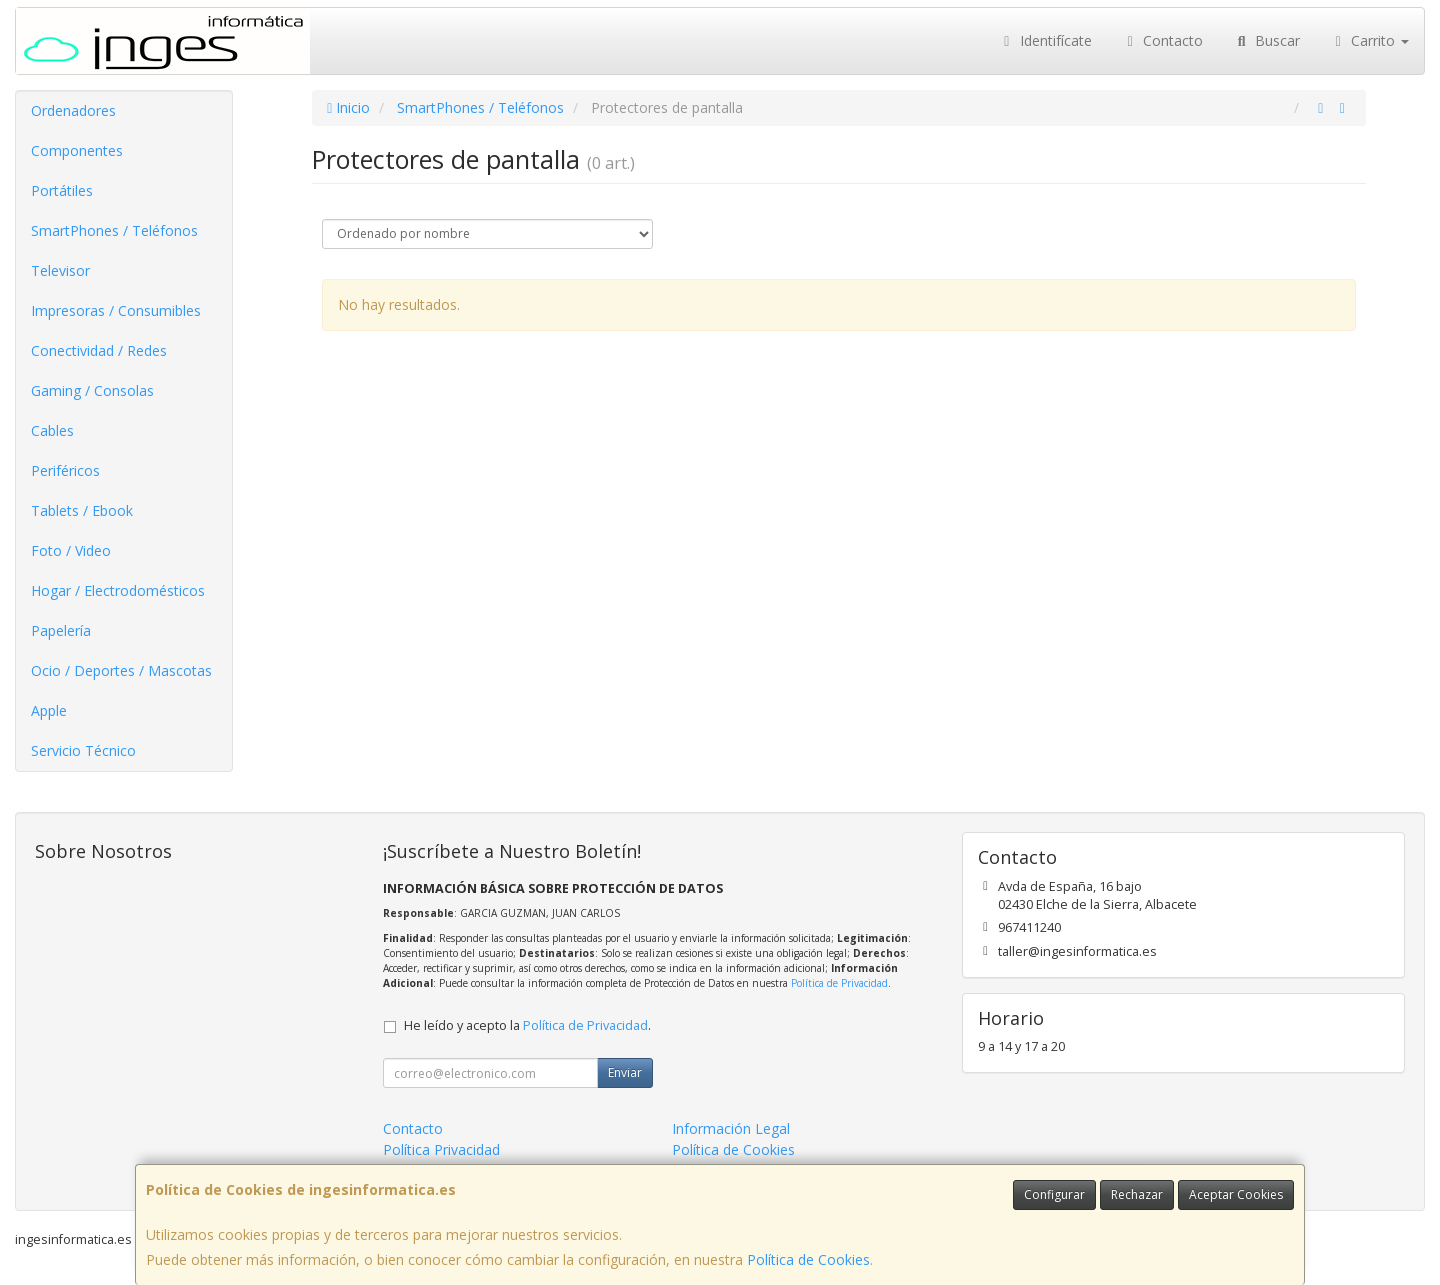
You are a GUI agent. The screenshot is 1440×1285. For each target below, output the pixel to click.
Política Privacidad (441, 1149)
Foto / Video (71, 550)
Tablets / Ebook (82, 510)
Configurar (1054, 1194)
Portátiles (62, 190)
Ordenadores (73, 110)
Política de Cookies (808, 1259)
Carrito (1370, 40)
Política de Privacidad (839, 983)
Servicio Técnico (83, 750)
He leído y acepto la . (527, 1025)
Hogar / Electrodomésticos (118, 590)
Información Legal (731, 1128)
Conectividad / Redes (99, 350)
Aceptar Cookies (1236, 1194)
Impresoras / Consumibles (116, 310)
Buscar (1266, 40)
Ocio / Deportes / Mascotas (121, 670)
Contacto (1163, 40)
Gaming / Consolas (92, 390)
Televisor (60, 270)
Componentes (77, 150)
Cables (52, 430)
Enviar (625, 1072)
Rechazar (1137, 1194)
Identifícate (1045, 40)
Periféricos (65, 470)
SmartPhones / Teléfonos (114, 230)
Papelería (61, 630)
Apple (49, 710)
